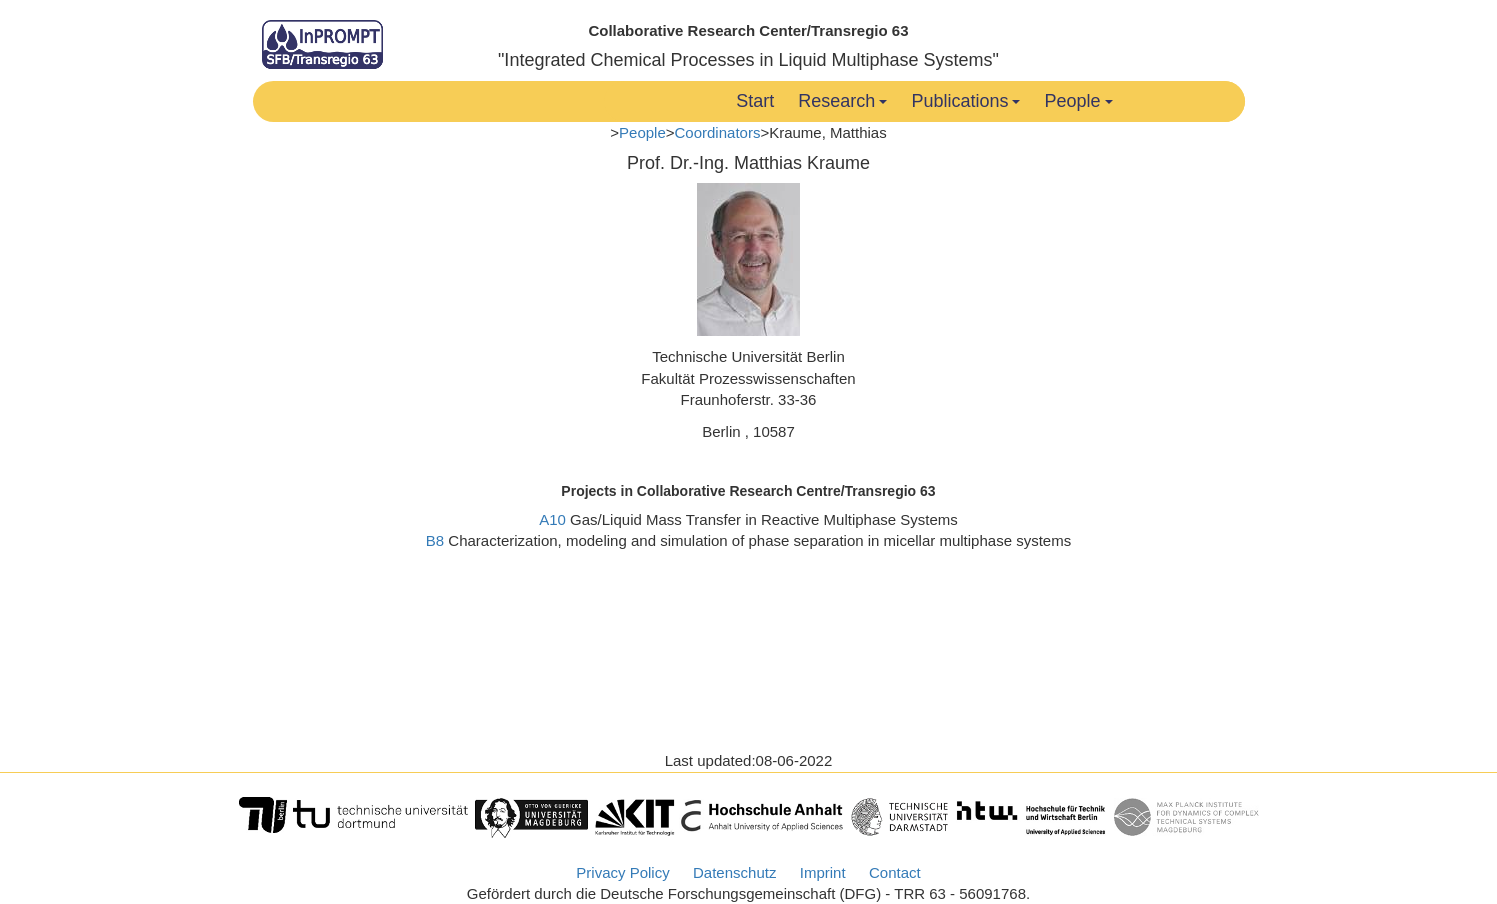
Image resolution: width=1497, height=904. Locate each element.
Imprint (823, 872)
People (1078, 101)
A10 (552, 519)
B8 (435, 540)
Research (842, 101)
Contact (895, 872)
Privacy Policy (622, 872)
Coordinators (718, 132)
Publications (965, 101)
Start (755, 101)
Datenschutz (734, 872)
